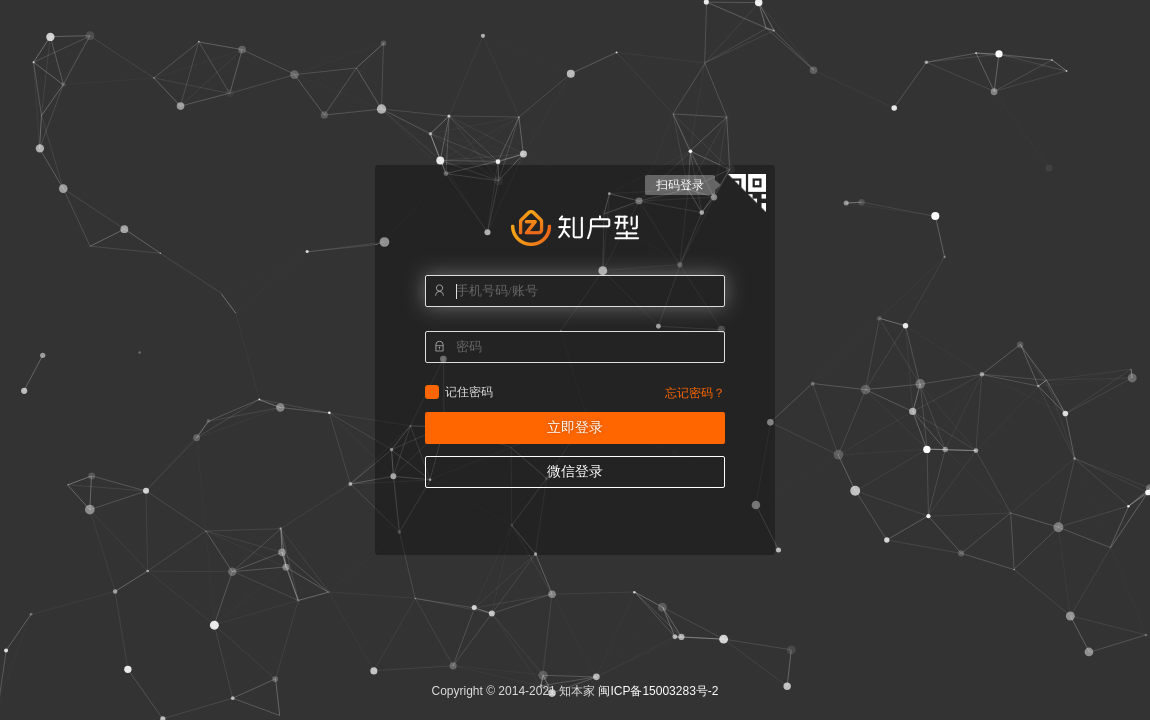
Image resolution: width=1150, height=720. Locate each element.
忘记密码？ (695, 393)
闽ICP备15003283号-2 (658, 691)
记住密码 (432, 392)
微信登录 (575, 471)
